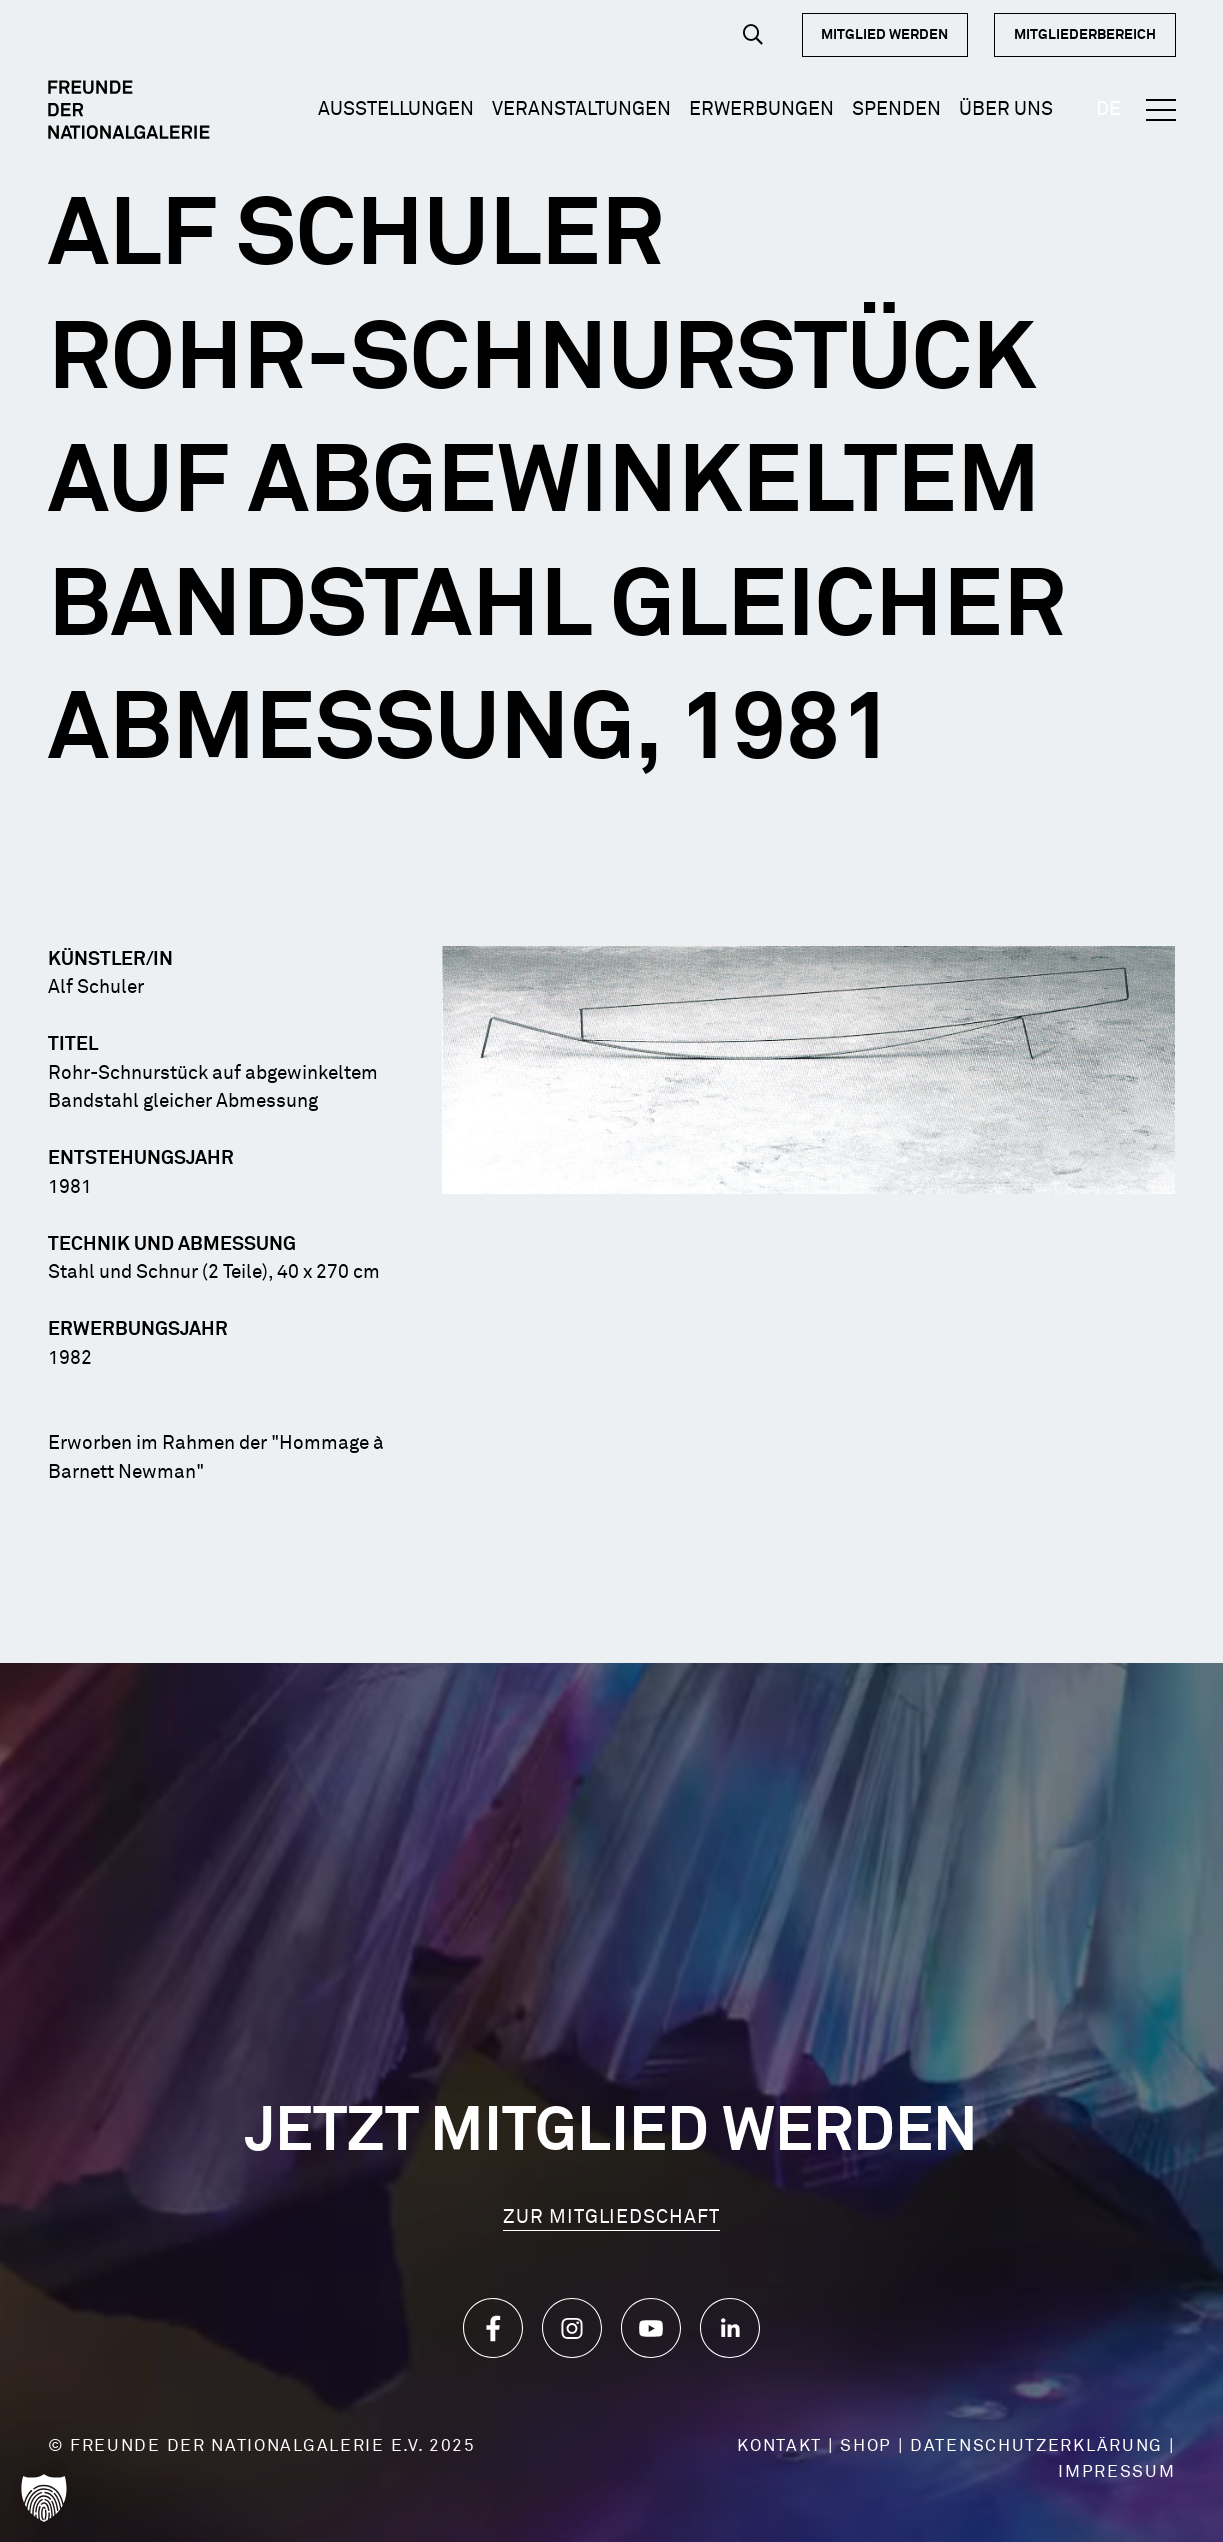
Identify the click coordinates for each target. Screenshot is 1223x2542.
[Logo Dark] (129, 110)
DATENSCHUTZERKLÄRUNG (1036, 2446)
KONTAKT (779, 2446)
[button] (753, 34)
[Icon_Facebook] (493, 2328)
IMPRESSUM (1116, 2472)
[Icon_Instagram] (572, 2328)
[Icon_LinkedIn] (730, 2328)
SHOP (866, 2446)
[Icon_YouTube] (651, 2328)
